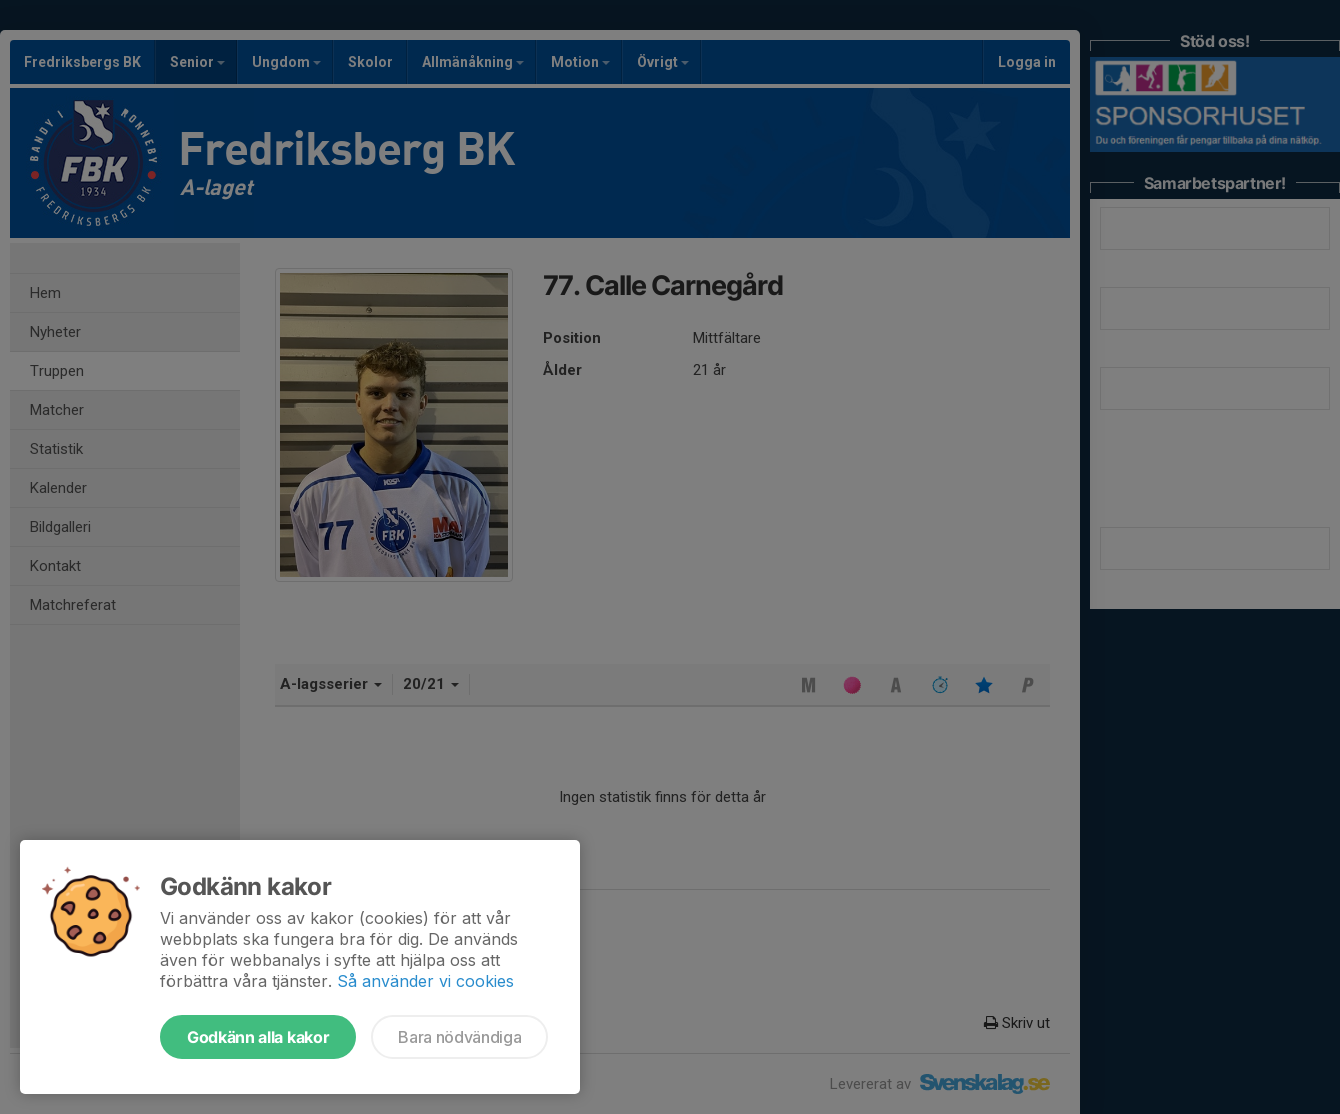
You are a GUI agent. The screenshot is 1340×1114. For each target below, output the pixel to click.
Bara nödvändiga (459, 1037)
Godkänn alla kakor (258, 1037)
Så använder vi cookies (425, 981)
